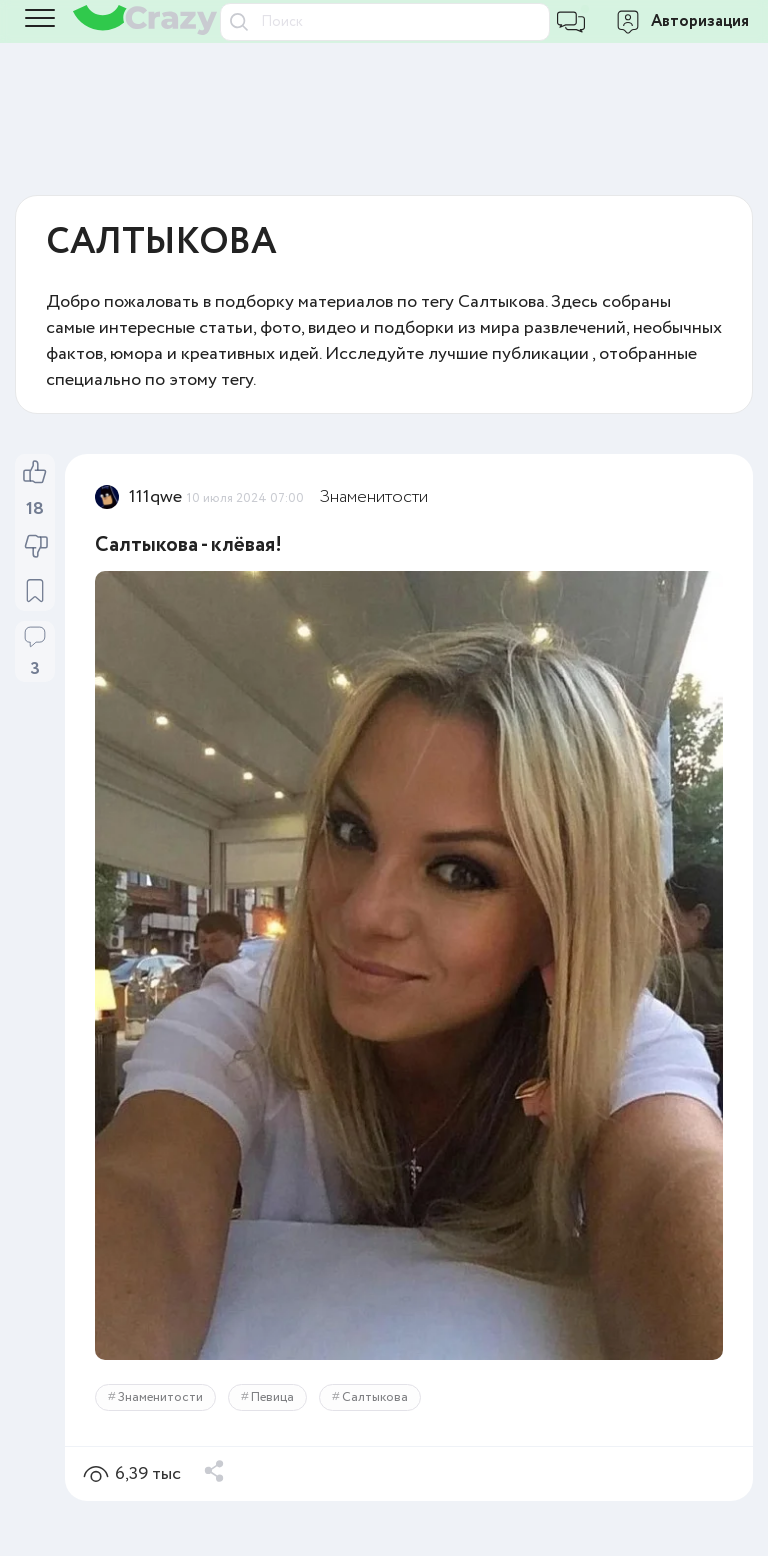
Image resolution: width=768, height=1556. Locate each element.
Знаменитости (374, 497)
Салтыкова (375, 1397)
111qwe (155, 497)
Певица (272, 1397)
